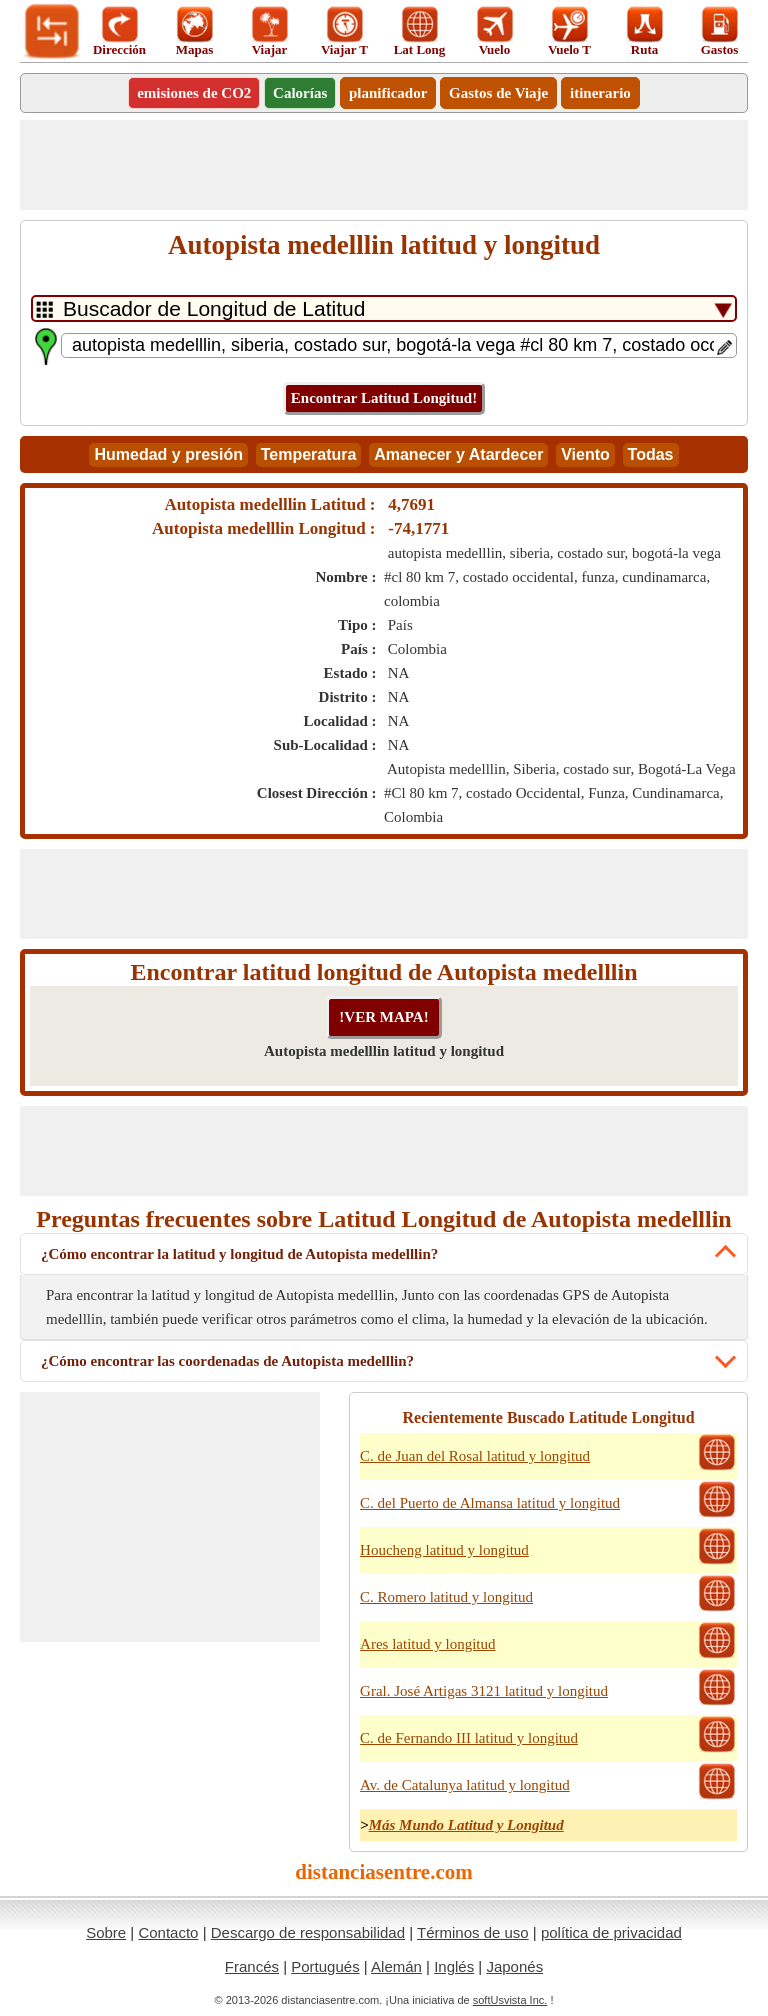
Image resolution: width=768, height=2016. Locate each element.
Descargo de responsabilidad (308, 1932)
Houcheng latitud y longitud (444, 1550)
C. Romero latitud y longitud (446, 1597)
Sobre (106, 1932)
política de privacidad (611, 1932)
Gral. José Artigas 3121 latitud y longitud (484, 1691)
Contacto (168, 1932)
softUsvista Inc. (510, 2000)
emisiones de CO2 (194, 93)
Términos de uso (473, 1932)
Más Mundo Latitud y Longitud (466, 1825)
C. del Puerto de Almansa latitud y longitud (490, 1503)
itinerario (600, 93)
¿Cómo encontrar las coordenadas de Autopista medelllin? (227, 1361)
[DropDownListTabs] (384, 308)
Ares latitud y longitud (427, 1644)
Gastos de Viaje (498, 93)
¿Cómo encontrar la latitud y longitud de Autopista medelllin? (239, 1254)
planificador (388, 93)
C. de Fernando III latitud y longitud (469, 1738)
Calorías (300, 93)
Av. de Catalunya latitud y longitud (465, 1785)
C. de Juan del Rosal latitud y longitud (475, 1456)
